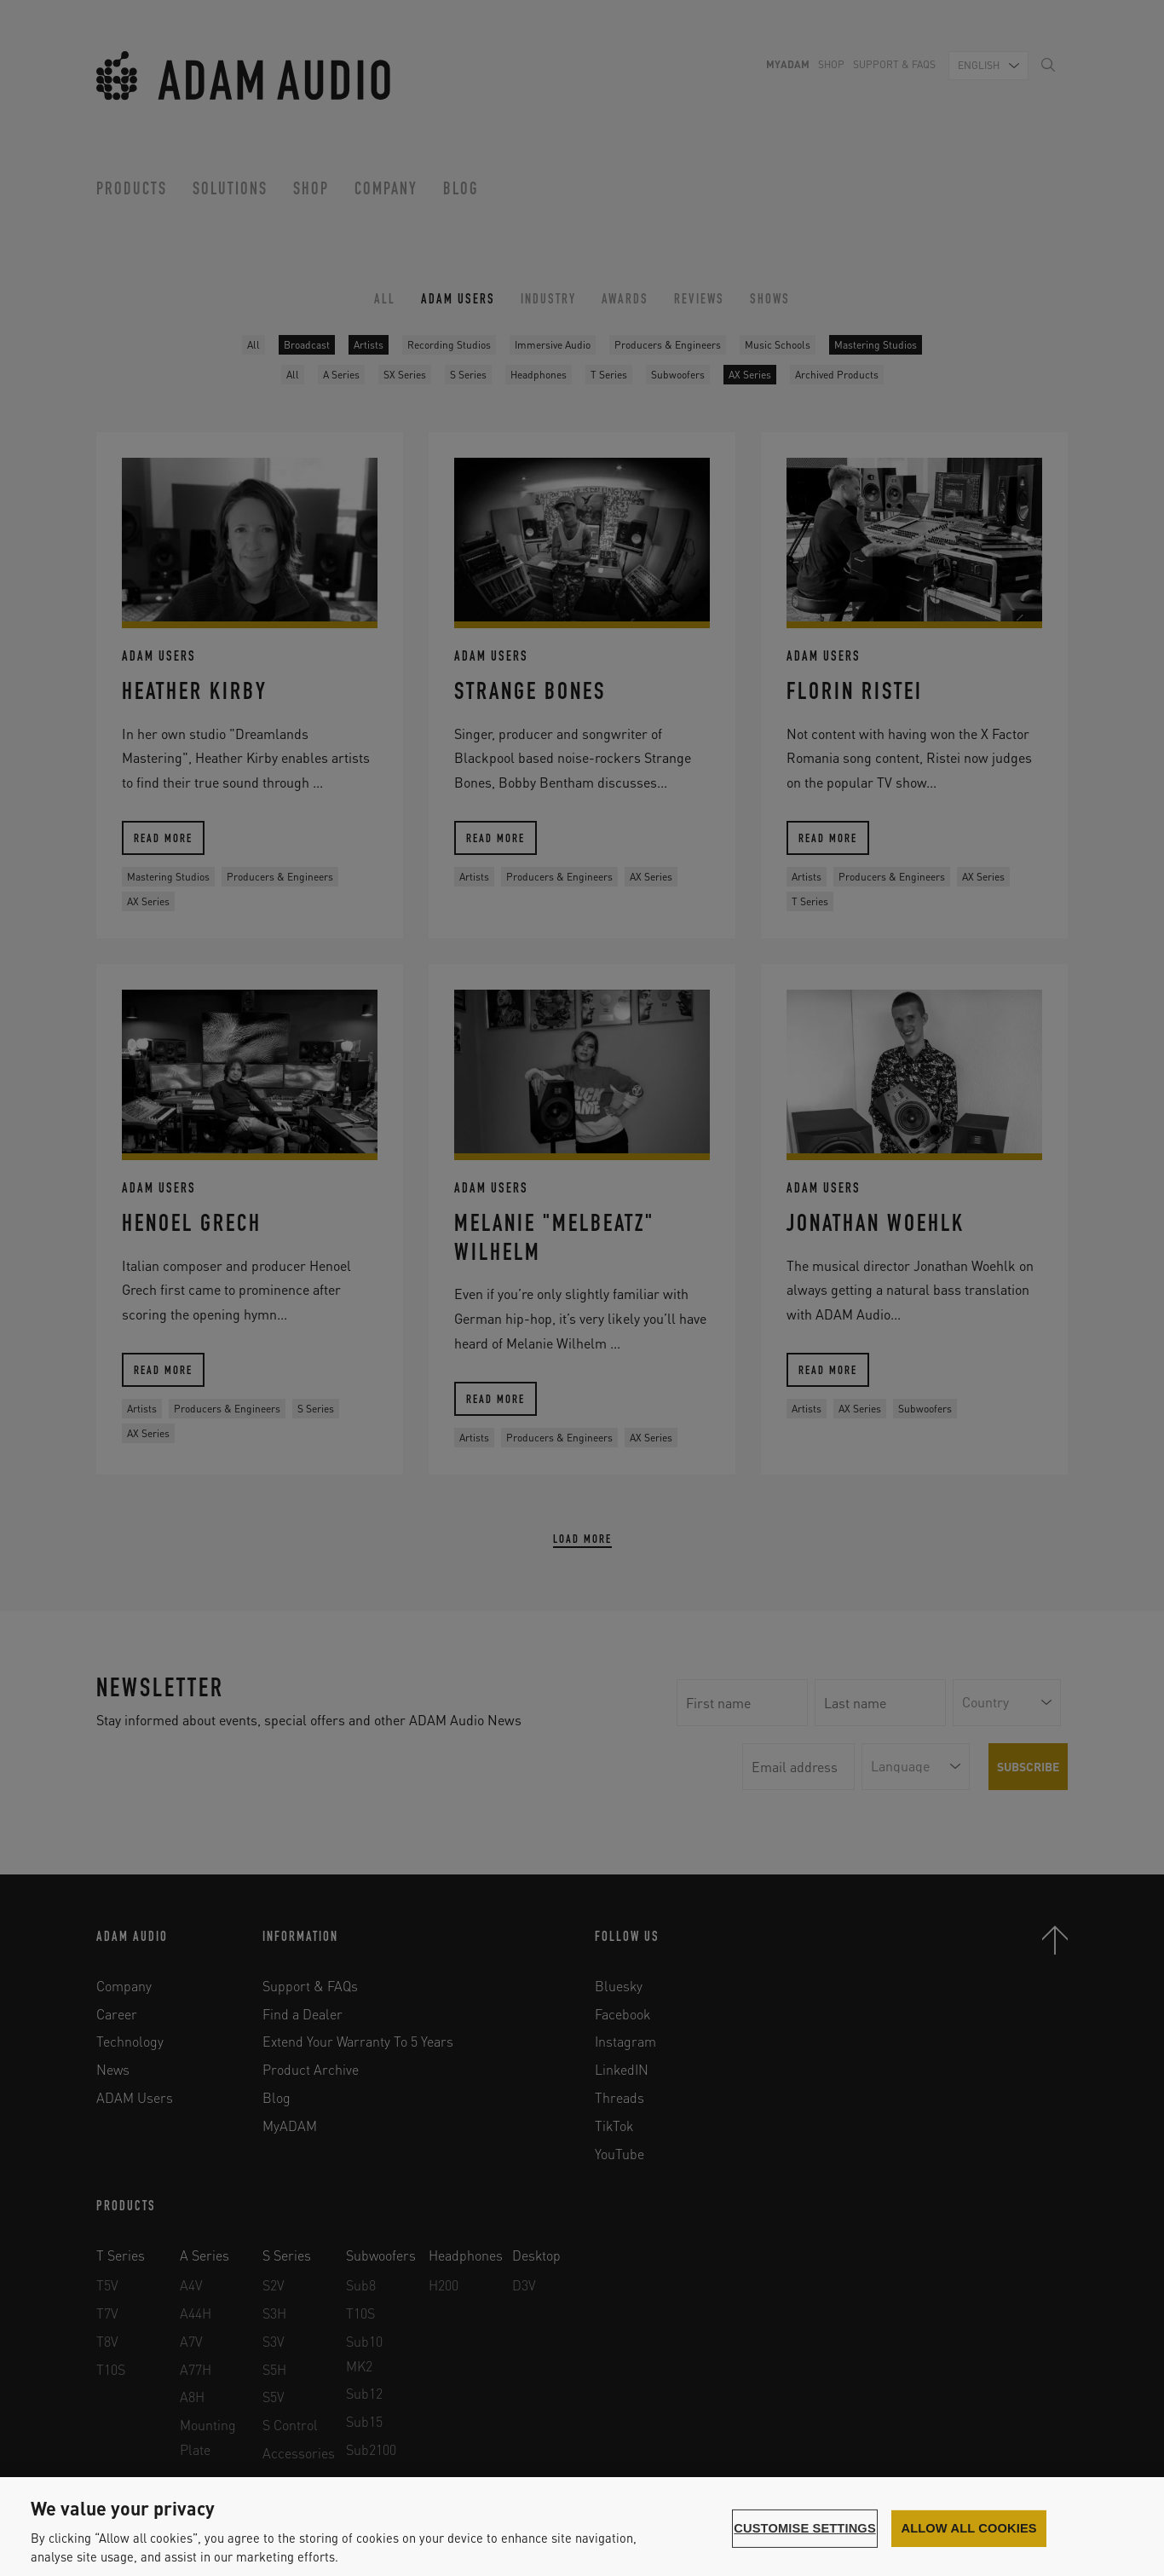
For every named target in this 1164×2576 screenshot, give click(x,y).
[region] (582, 2526)
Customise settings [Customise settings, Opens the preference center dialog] (805, 2528)
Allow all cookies (968, 2528)
